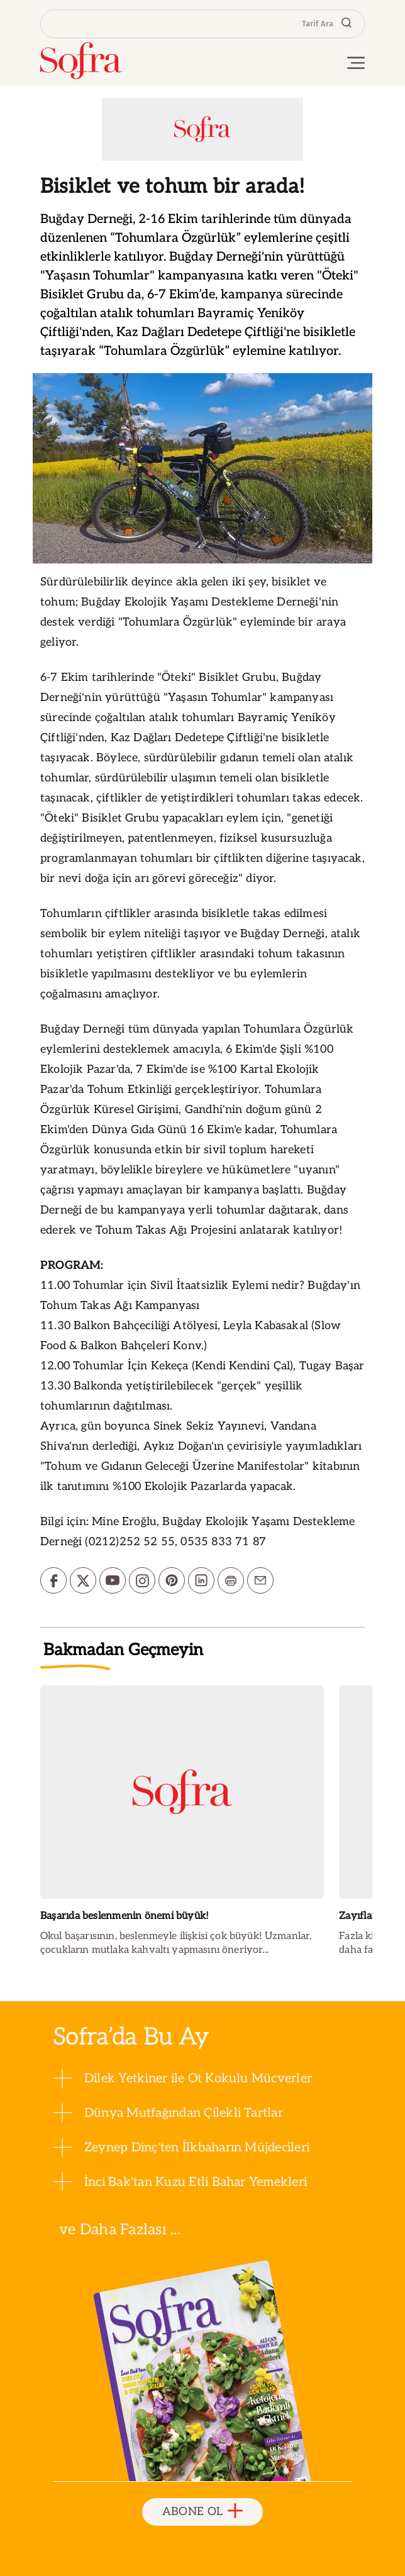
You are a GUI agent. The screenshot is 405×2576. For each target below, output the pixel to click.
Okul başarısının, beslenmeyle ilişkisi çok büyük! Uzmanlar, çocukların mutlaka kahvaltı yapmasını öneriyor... (175, 1943)
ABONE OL (202, 2512)
